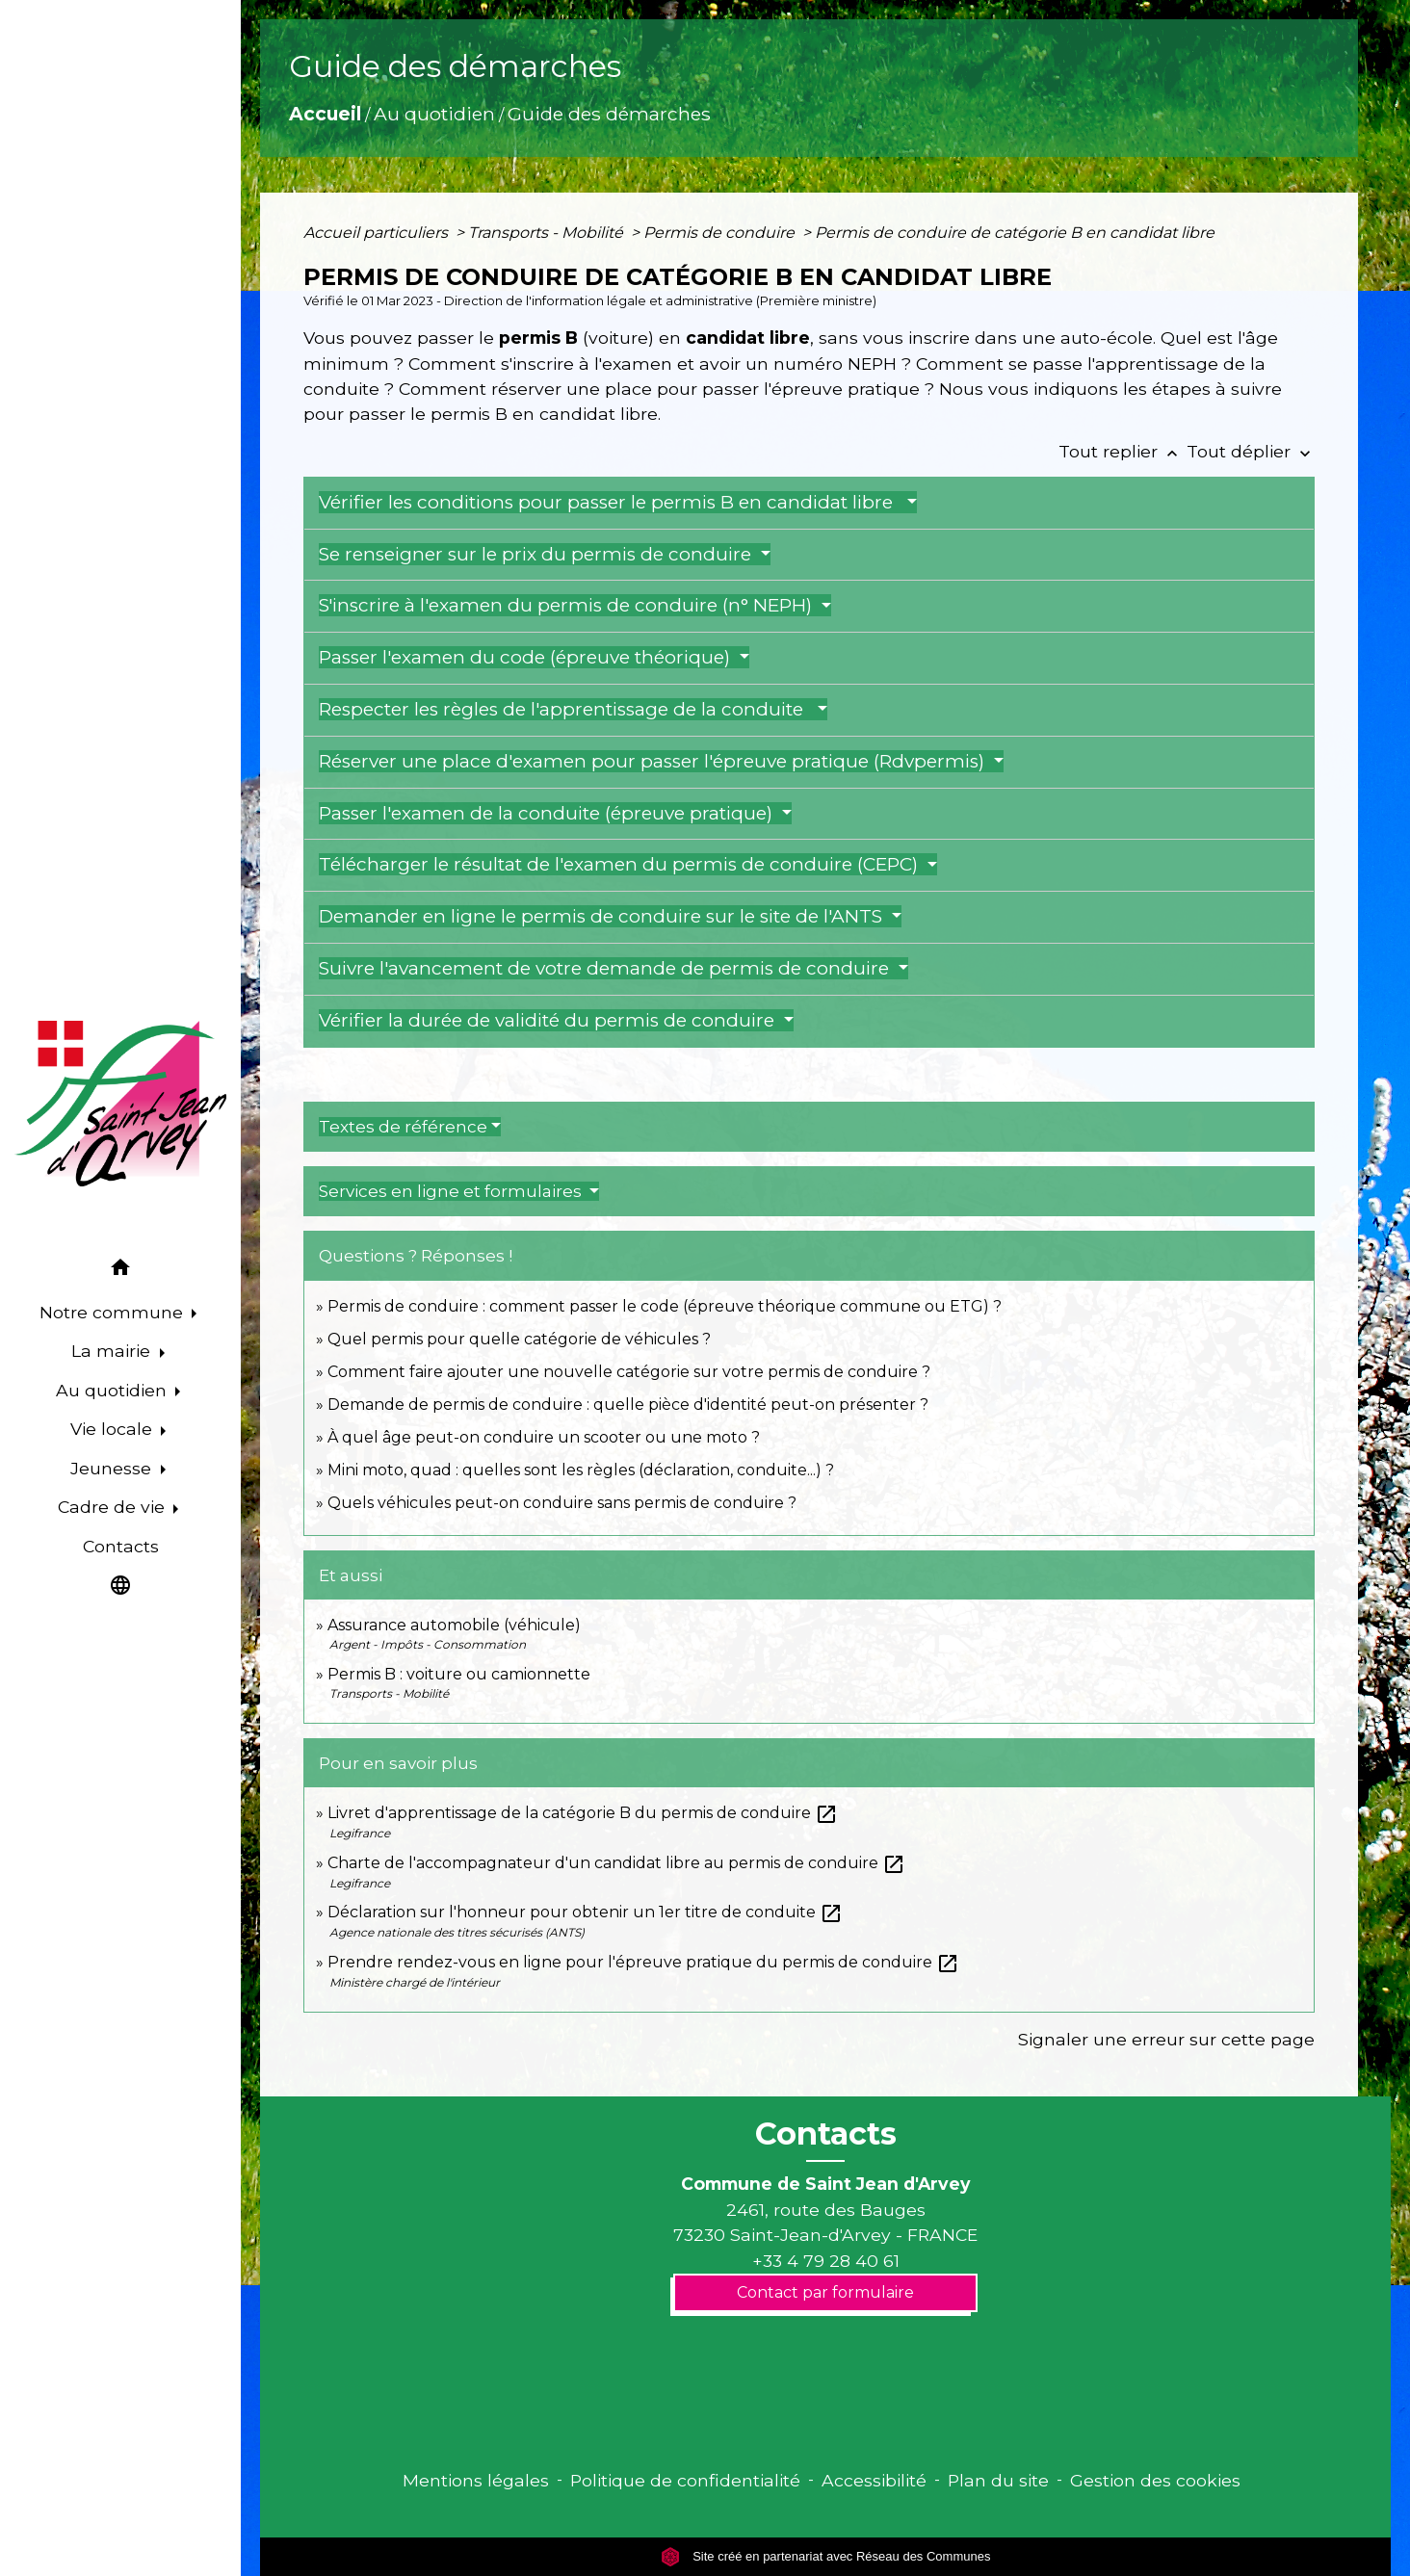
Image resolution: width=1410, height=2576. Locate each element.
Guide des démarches (609, 113)
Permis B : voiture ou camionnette (458, 1674)
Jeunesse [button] (113, 1468)
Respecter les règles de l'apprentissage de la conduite (566, 709)
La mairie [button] (113, 1350)
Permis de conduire (720, 232)
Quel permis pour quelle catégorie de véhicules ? (519, 1339)
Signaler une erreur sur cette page (1166, 2039)
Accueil (325, 113)
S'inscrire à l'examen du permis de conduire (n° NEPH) (568, 605)
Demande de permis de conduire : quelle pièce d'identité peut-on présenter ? (627, 1404)
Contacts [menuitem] (121, 1546)
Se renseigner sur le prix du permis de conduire (537, 554)
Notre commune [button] (113, 1312)
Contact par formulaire (825, 2292)
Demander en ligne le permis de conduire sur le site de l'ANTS (603, 916)
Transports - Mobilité (547, 232)
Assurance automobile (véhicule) (454, 1625)
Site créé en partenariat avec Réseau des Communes (826, 2556)
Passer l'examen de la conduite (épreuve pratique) (548, 813)
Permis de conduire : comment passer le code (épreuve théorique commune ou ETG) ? (664, 1306)
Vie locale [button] (113, 1428)
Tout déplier (1251, 451)
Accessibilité (874, 2480)
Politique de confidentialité (685, 2480)
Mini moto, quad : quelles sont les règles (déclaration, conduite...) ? (580, 1470)
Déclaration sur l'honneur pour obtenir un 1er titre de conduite (585, 1912)
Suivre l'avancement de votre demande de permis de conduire (606, 968)
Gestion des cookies (1155, 2480)
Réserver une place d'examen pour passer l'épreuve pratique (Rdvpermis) (654, 761)
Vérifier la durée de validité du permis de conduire (549, 1020)
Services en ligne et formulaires (452, 1191)
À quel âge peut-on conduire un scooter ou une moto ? (543, 1437)
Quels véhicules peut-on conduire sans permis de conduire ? (561, 1503)
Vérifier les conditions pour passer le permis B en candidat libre (610, 502)
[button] (120, 1270)
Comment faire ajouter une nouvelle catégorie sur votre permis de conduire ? (628, 1372)
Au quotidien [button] (113, 1390)
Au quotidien (434, 113)
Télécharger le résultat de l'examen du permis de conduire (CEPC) (621, 864)
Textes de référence (403, 1126)
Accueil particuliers (377, 232)
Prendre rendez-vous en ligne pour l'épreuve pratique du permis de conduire (643, 1962)
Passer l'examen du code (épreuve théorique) (527, 657)
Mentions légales (476, 2480)
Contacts (826, 2134)
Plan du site (998, 2480)
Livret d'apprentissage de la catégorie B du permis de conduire (582, 1813)
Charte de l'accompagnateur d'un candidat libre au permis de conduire (616, 1863)
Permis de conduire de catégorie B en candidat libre (1014, 232)
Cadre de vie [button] (114, 1506)
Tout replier (1122, 451)
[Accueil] (120, 1103)
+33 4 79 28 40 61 (826, 2261)
